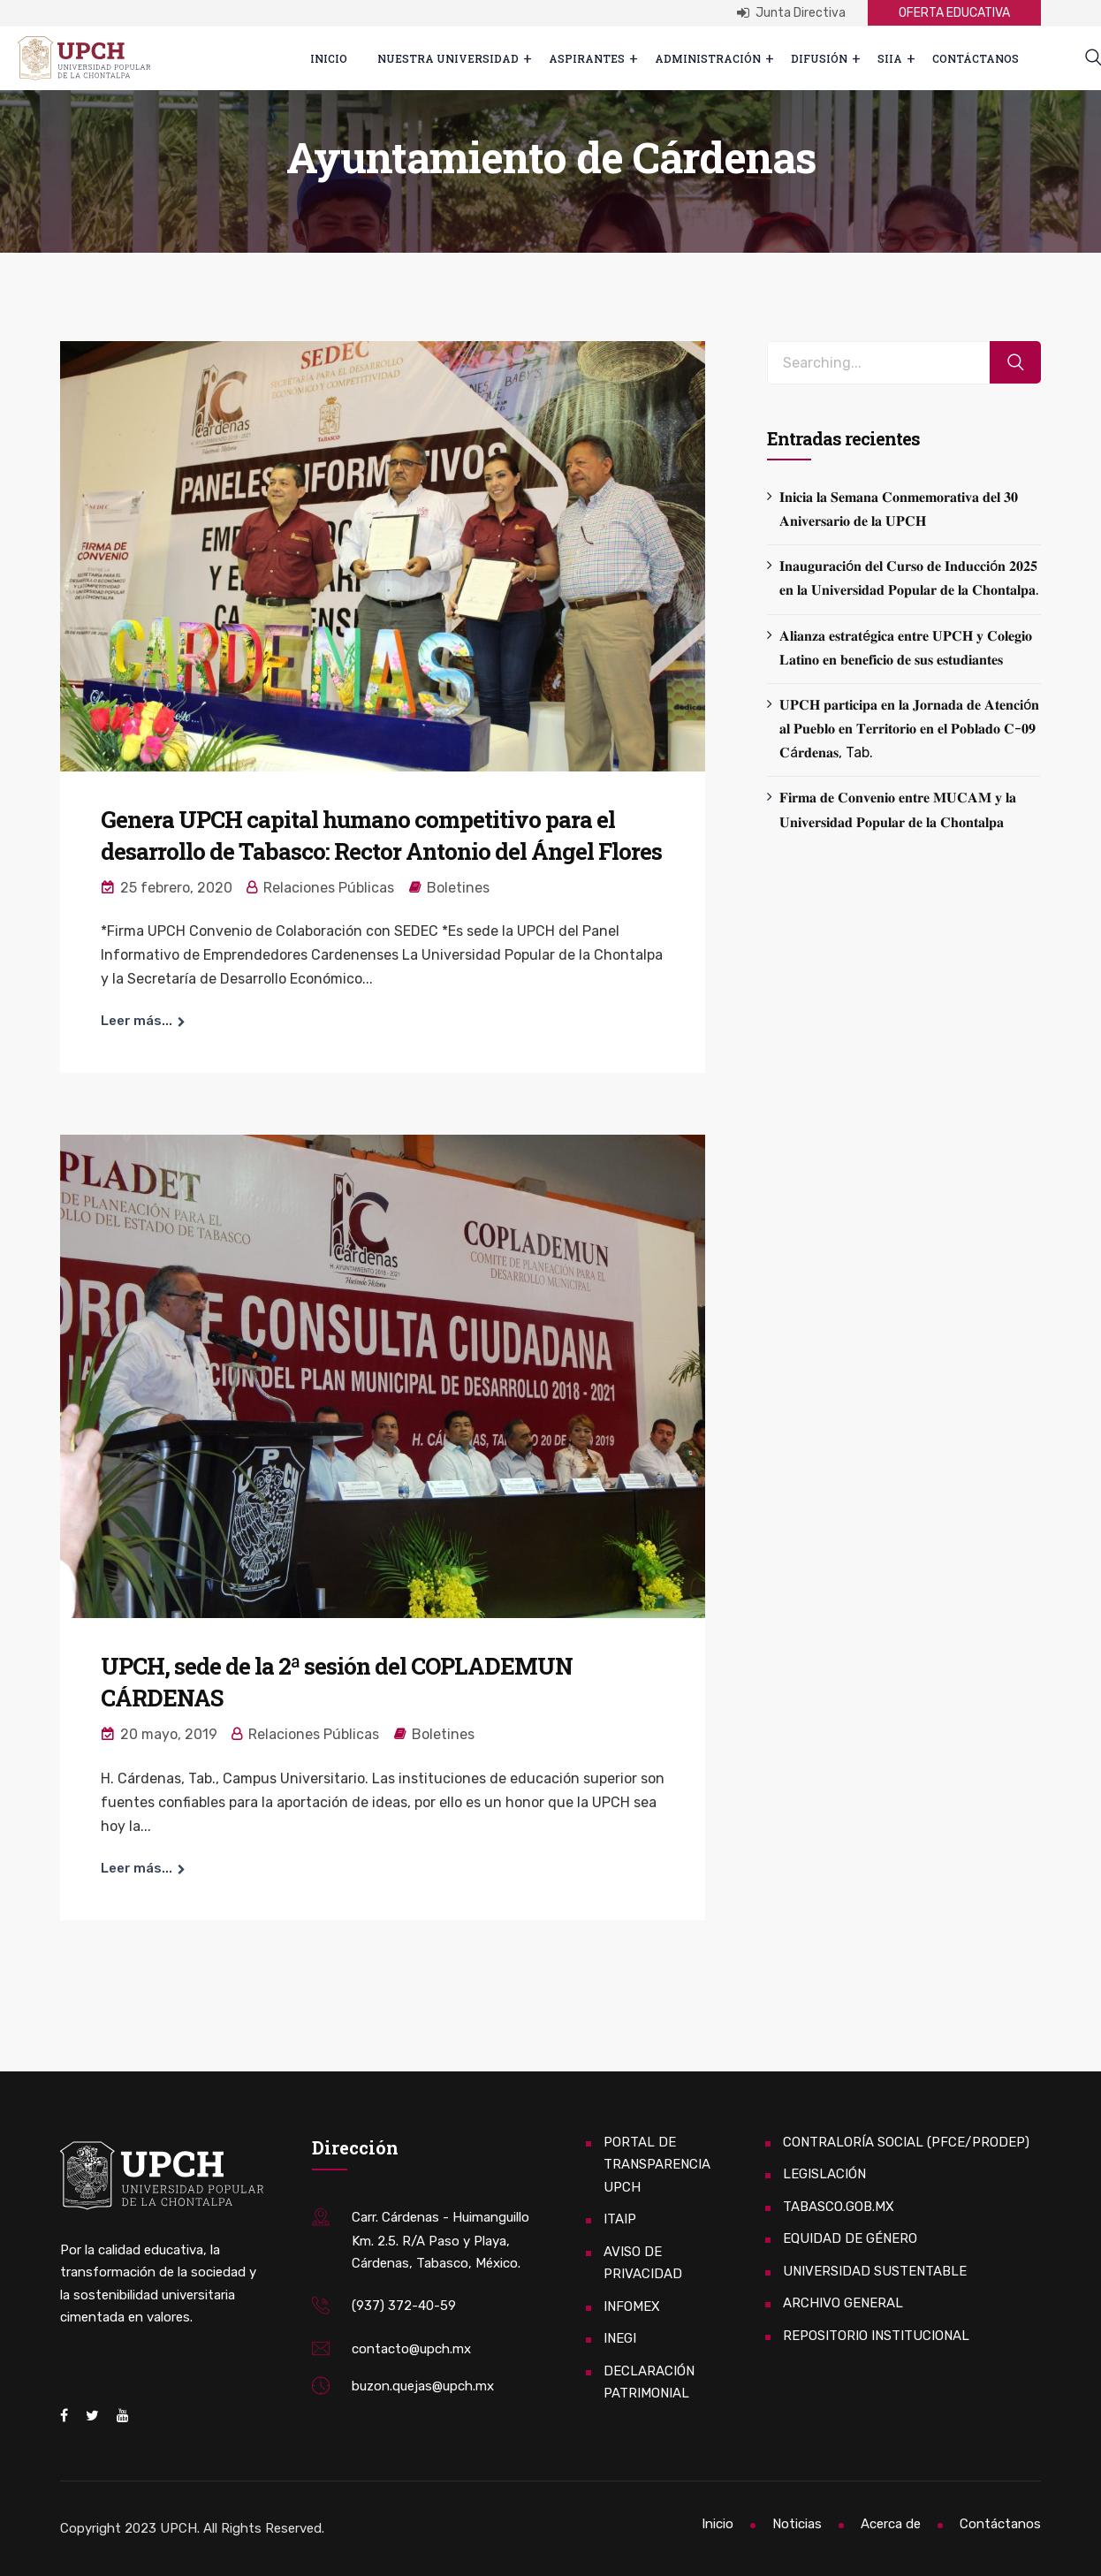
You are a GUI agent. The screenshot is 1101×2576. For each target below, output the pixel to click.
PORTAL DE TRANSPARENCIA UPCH (657, 2164)
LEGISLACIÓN (824, 2174)
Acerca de (891, 2524)
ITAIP (620, 2219)
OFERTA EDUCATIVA (954, 12)
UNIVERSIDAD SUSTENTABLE (875, 2271)
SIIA (889, 58)
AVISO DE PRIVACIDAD (643, 2263)
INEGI (620, 2338)
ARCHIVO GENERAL (843, 2303)
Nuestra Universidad (448, 58)
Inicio (328, 58)
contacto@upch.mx (411, 2349)
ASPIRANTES (587, 58)
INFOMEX (632, 2306)
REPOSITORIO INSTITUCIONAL (876, 2336)
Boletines (458, 887)
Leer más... (136, 1021)
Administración (708, 58)
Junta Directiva (791, 12)
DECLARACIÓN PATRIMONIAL (649, 2382)
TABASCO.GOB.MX (838, 2207)
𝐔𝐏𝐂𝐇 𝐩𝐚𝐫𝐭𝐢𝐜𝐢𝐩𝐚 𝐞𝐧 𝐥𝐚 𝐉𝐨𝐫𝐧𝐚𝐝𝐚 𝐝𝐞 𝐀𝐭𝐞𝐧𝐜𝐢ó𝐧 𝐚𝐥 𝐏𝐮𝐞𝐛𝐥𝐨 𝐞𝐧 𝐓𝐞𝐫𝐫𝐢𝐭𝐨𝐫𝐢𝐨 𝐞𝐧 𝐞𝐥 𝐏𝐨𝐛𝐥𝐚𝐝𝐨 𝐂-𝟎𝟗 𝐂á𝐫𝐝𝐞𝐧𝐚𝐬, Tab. (909, 728)
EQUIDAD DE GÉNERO (850, 2238)
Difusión (819, 58)
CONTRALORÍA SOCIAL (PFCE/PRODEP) (906, 2142)
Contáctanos (975, 58)
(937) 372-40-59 (404, 2306)
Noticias (797, 2524)
